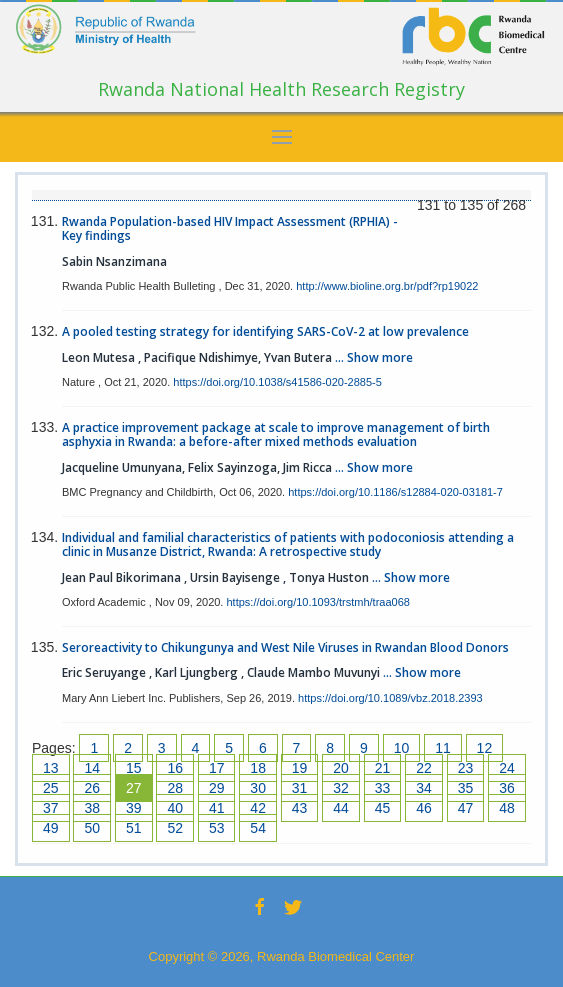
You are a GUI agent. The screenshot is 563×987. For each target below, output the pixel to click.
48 (507, 808)
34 (424, 788)
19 (300, 768)
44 (341, 808)
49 (51, 828)
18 (258, 768)
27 (134, 788)
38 (92, 808)
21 (383, 768)
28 (175, 788)
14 (92, 768)
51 (134, 828)
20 (341, 768)
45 (383, 808)
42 (258, 808)
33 (383, 788)
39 (134, 808)
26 (92, 788)
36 (507, 788)
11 (443, 748)
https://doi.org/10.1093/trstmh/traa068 (317, 602)
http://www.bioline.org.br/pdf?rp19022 (387, 286)
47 (466, 808)
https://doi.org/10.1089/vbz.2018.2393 (390, 698)
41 (217, 808)
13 (51, 768)
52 (175, 828)
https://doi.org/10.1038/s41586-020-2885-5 (277, 382)
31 (300, 788)
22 (424, 768)
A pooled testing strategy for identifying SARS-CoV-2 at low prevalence (265, 331)
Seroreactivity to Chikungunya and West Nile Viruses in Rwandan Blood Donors (285, 647)
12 (485, 748)
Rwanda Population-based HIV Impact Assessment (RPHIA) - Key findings (230, 228)
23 (466, 768)
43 (300, 808)
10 (402, 748)
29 (217, 788)
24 (507, 768)
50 (92, 828)
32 (341, 788)
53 (217, 828)
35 (466, 788)
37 (51, 808)
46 (424, 808)
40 (175, 808)
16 (175, 768)
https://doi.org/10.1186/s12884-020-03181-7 (395, 492)
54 (258, 828)
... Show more (374, 357)
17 (217, 768)
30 (258, 788)
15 (134, 768)
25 (51, 788)
